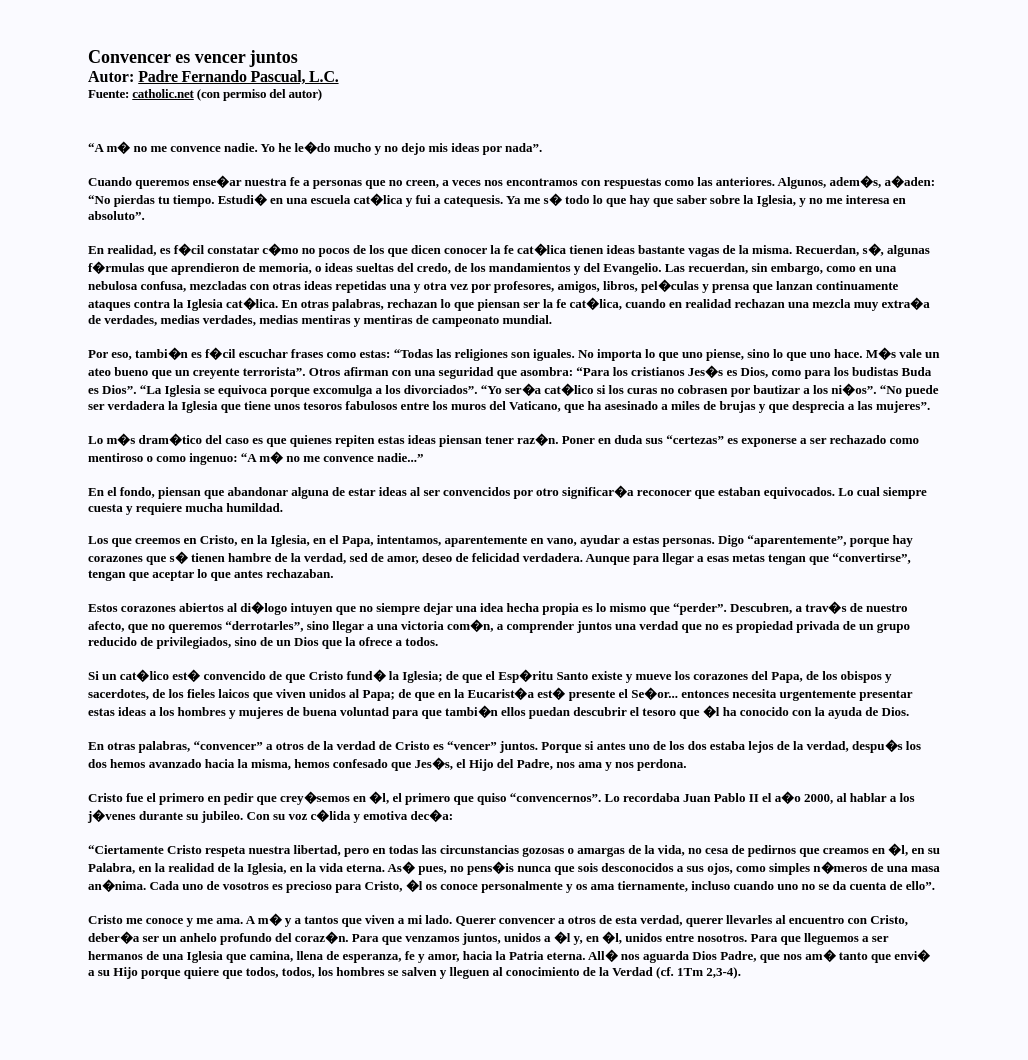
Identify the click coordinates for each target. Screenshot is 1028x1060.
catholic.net (163, 93)
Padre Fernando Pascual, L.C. (238, 76)
